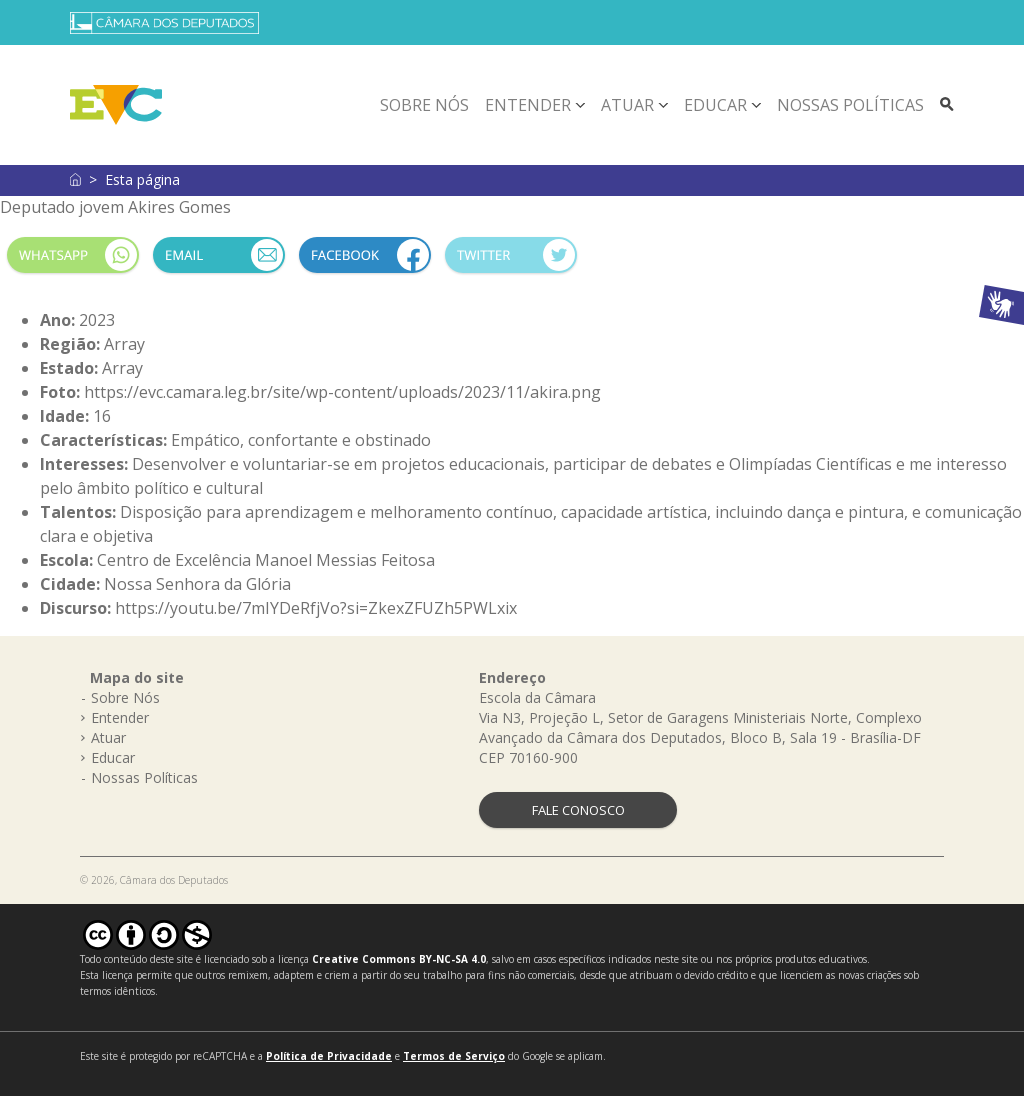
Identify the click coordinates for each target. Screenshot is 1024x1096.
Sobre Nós (424, 105)
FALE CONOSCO (578, 810)
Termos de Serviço (454, 1056)
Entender (528, 105)
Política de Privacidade (329, 1056)
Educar (715, 105)
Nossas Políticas (850, 105)
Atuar (627, 105)
